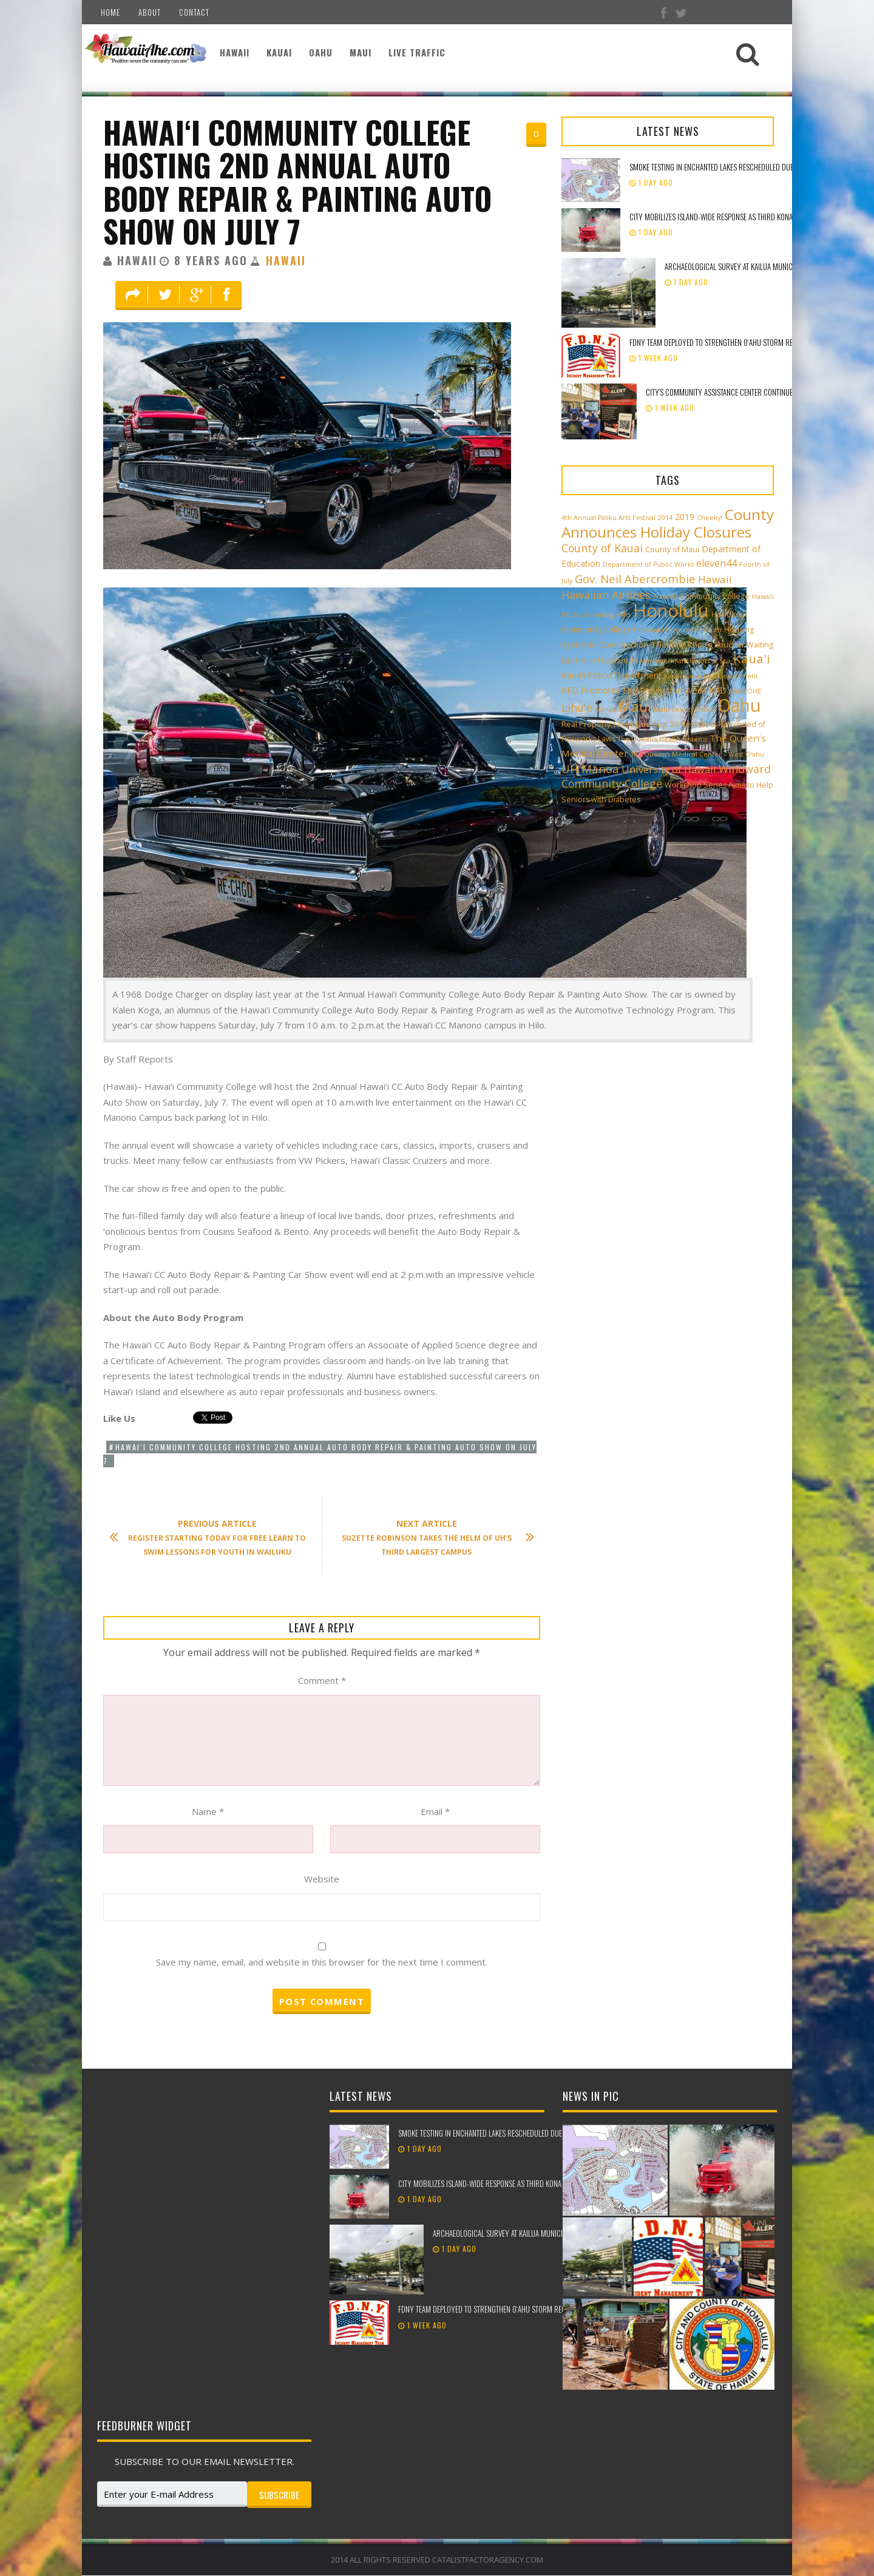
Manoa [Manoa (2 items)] (606, 709)
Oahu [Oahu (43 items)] (739, 705)
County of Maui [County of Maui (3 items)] (672, 549)
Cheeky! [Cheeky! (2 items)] (709, 517)
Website (321, 1879)
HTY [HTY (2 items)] (580, 661)
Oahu (321, 52)
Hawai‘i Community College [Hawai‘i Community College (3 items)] (701, 596)
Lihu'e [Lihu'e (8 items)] (576, 707)
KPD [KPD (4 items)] (718, 690)
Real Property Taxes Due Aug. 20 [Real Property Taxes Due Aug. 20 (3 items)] (620, 724)
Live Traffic (416, 52)
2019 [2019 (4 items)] (684, 516)
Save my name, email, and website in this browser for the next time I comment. (321, 1962)
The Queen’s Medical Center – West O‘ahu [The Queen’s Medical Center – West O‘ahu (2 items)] (697, 754)
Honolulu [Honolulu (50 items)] (671, 610)
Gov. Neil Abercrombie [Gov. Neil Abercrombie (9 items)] (635, 578)
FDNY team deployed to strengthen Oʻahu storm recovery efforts (735, 342)
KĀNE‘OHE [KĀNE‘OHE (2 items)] (745, 691)
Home (110, 12)
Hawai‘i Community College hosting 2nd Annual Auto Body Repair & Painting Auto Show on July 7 (297, 181)
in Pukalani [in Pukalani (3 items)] (608, 660)
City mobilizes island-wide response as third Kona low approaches (738, 216)
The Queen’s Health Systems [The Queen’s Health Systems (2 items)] (662, 739)
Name (208, 1811)
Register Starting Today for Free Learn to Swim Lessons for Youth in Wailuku (213, 1537)
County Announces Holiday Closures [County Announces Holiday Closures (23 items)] (667, 523)
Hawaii (234, 52)
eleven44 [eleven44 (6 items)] (716, 563)
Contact (194, 12)
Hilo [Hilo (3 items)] (624, 614)
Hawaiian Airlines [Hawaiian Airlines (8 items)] (606, 594)
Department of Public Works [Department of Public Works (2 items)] (648, 564)
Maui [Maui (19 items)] (635, 706)
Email (435, 1811)
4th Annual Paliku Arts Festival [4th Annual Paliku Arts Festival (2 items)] (608, 517)
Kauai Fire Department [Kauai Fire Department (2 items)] (721, 676)
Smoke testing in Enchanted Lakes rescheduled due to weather (729, 166)
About (149, 12)
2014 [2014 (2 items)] (665, 517)
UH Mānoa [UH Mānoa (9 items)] (590, 768)
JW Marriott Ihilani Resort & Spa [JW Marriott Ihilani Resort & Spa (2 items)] (680, 661)
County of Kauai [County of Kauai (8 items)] (602, 548)
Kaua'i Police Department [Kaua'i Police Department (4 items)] (611, 675)
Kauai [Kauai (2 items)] (673, 676)
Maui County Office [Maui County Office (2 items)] (684, 709)
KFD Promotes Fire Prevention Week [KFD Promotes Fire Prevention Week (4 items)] (633, 690)
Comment (322, 1680)
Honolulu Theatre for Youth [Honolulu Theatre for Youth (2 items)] (678, 630)
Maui (360, 52)
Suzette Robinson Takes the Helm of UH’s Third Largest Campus (432, 1537)
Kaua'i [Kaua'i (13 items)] (751, 658)
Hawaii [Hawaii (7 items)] (715, 579)
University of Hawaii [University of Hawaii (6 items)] (669, 769)
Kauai (279, 52)
